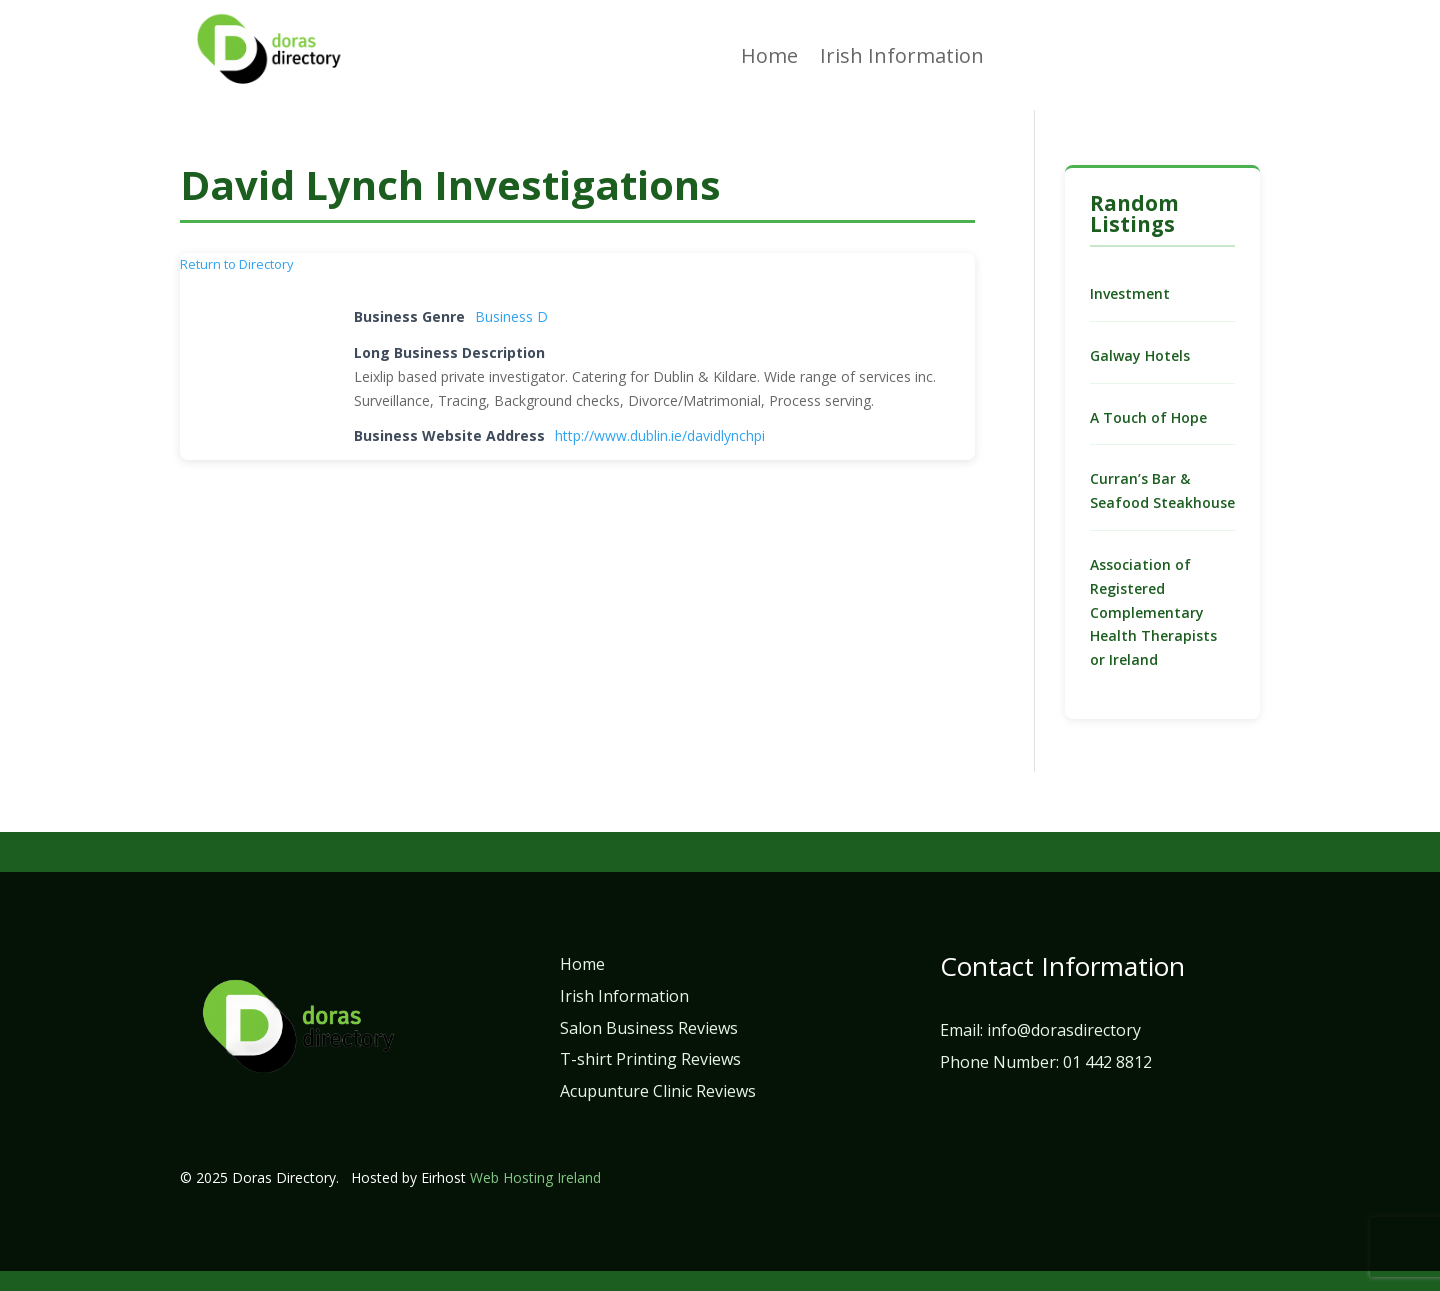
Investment (1130, 293)
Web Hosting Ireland (535, 1177)
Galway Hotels (1140, 355)
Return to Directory (237, 264)
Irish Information (902, 59)
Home (769, 59)
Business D (511, 316)
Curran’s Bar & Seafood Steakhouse (1162, 490)
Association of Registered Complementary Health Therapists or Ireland (1153, 612)
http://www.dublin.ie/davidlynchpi (660, 435)
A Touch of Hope (1148, 417)
